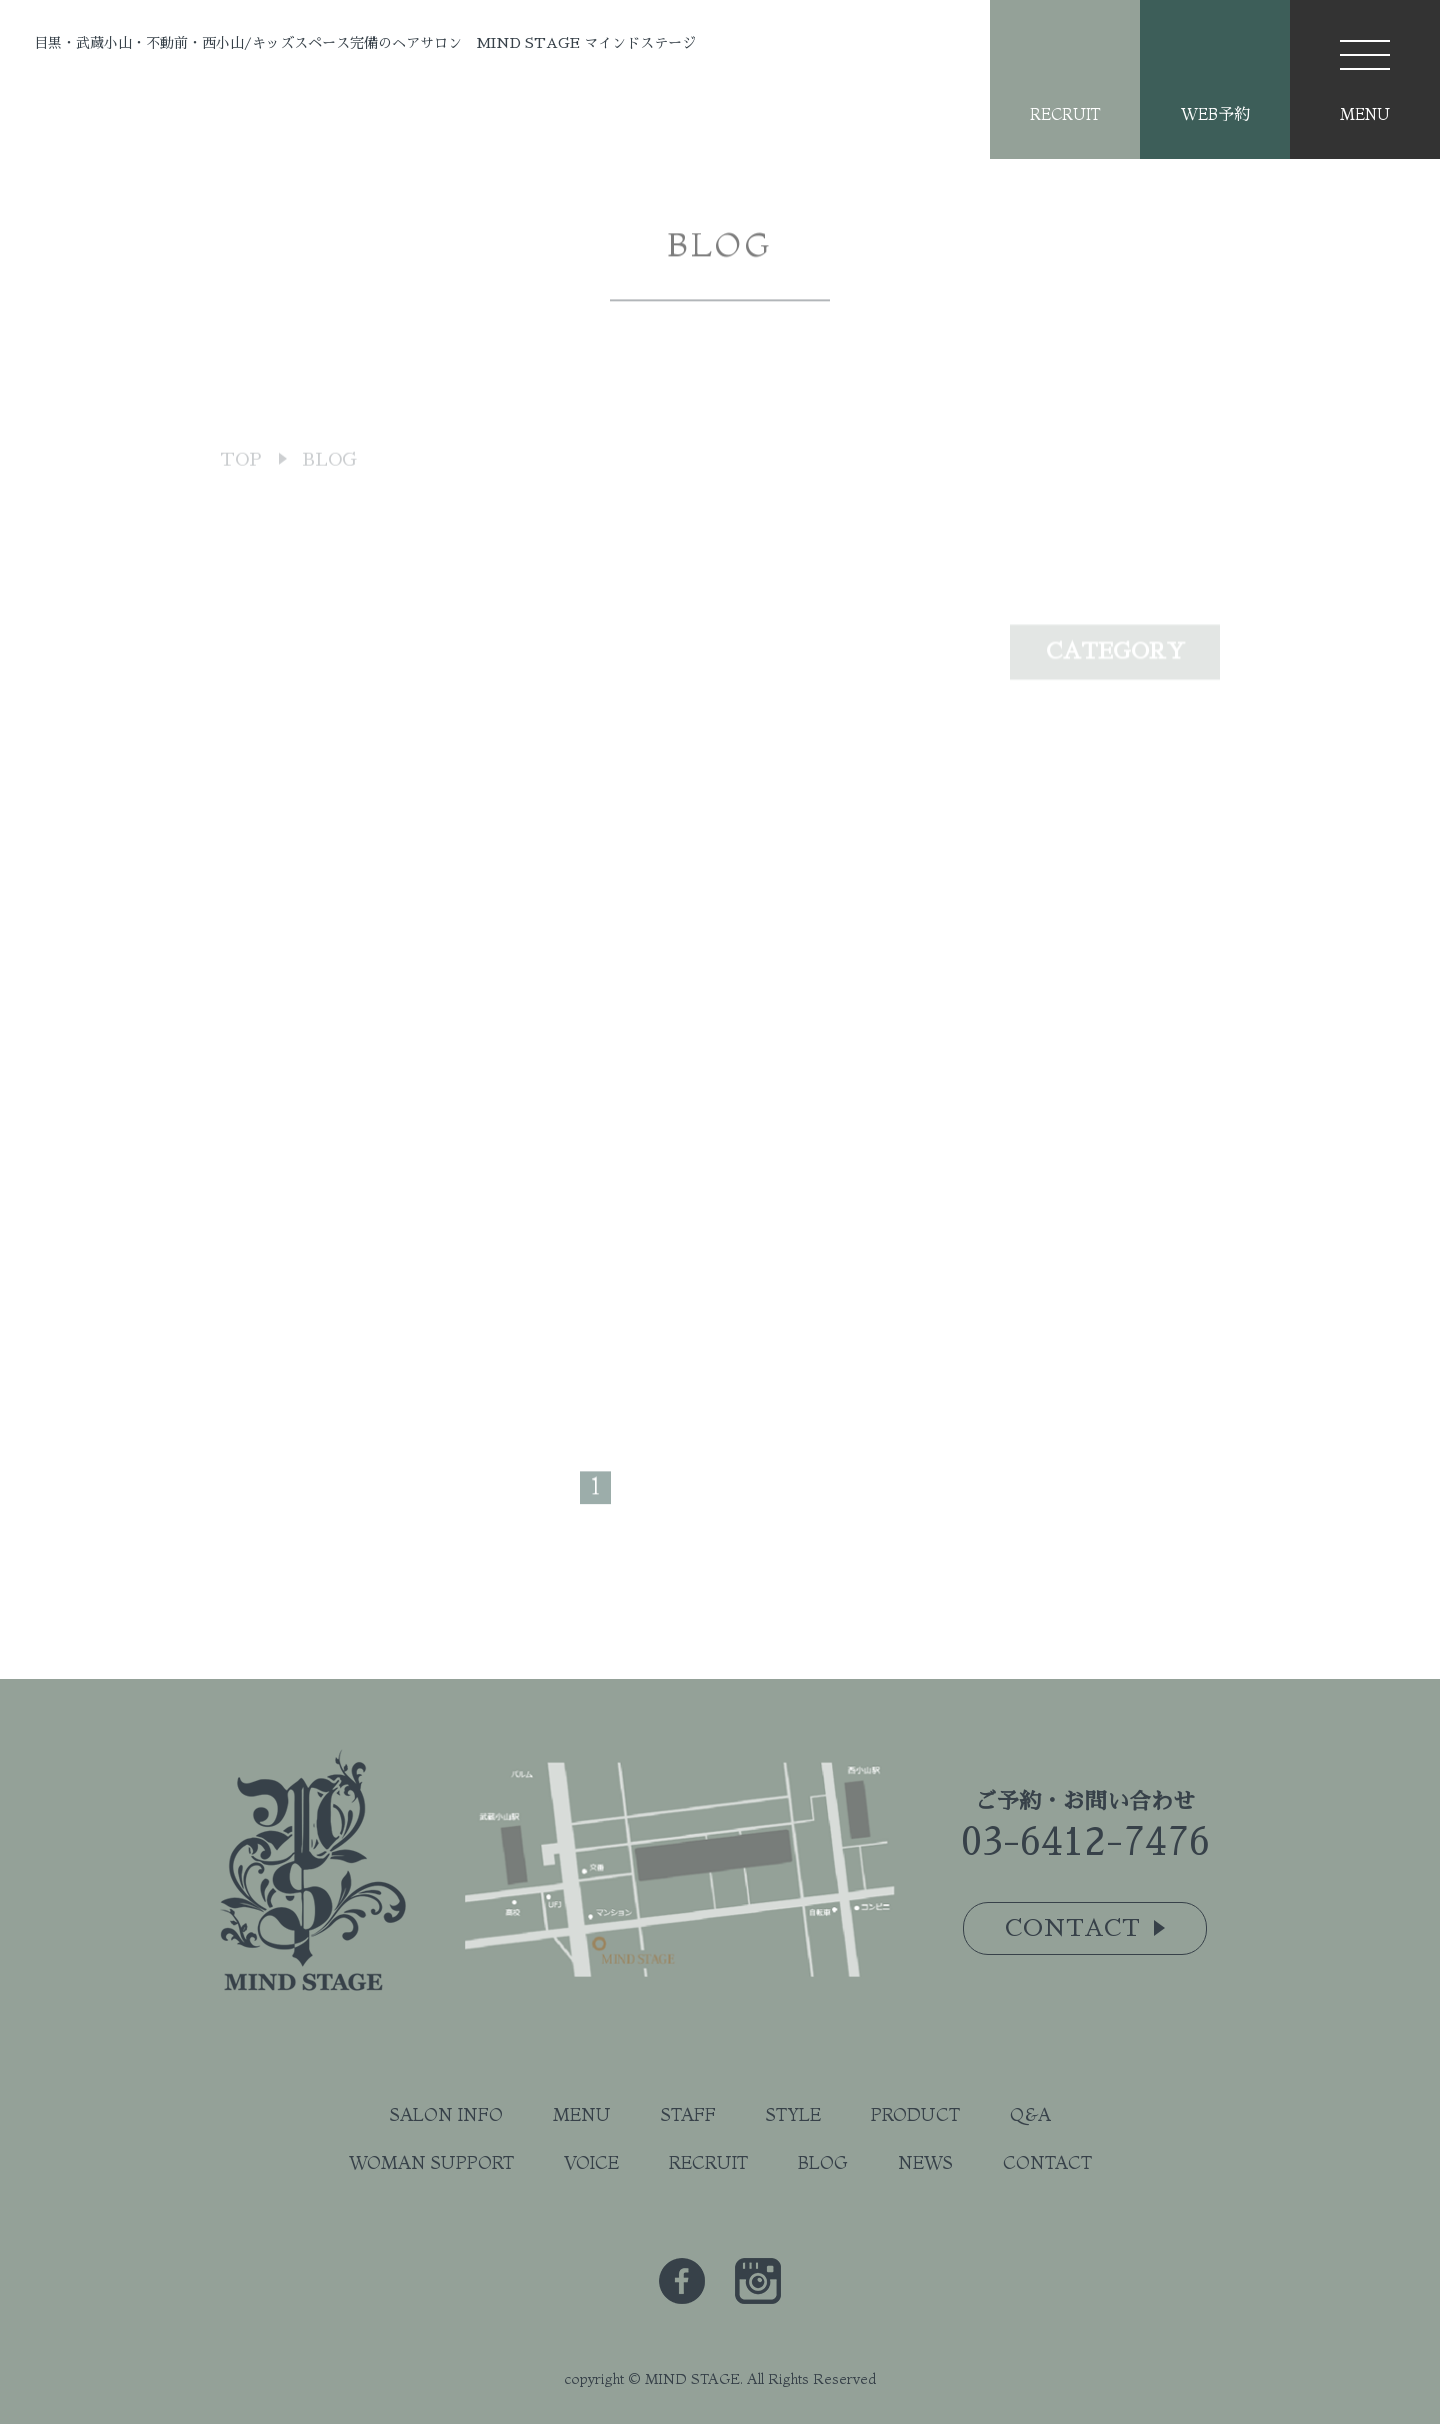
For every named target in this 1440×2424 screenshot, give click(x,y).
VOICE (591, 2162)
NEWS (925, 2162)
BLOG (823, 2162)
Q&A (1030, 2114)
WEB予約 (1215, 114)
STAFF (688, 2114)
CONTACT (1047, 2162)
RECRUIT (1065, 114)
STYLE (793, 2114)
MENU (582, 2114)
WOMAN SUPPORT (431, 2162)
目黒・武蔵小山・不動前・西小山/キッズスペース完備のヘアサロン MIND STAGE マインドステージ (365, 43)
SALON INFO (446, 2114)
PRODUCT (915, 2114)
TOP (241, 496)
